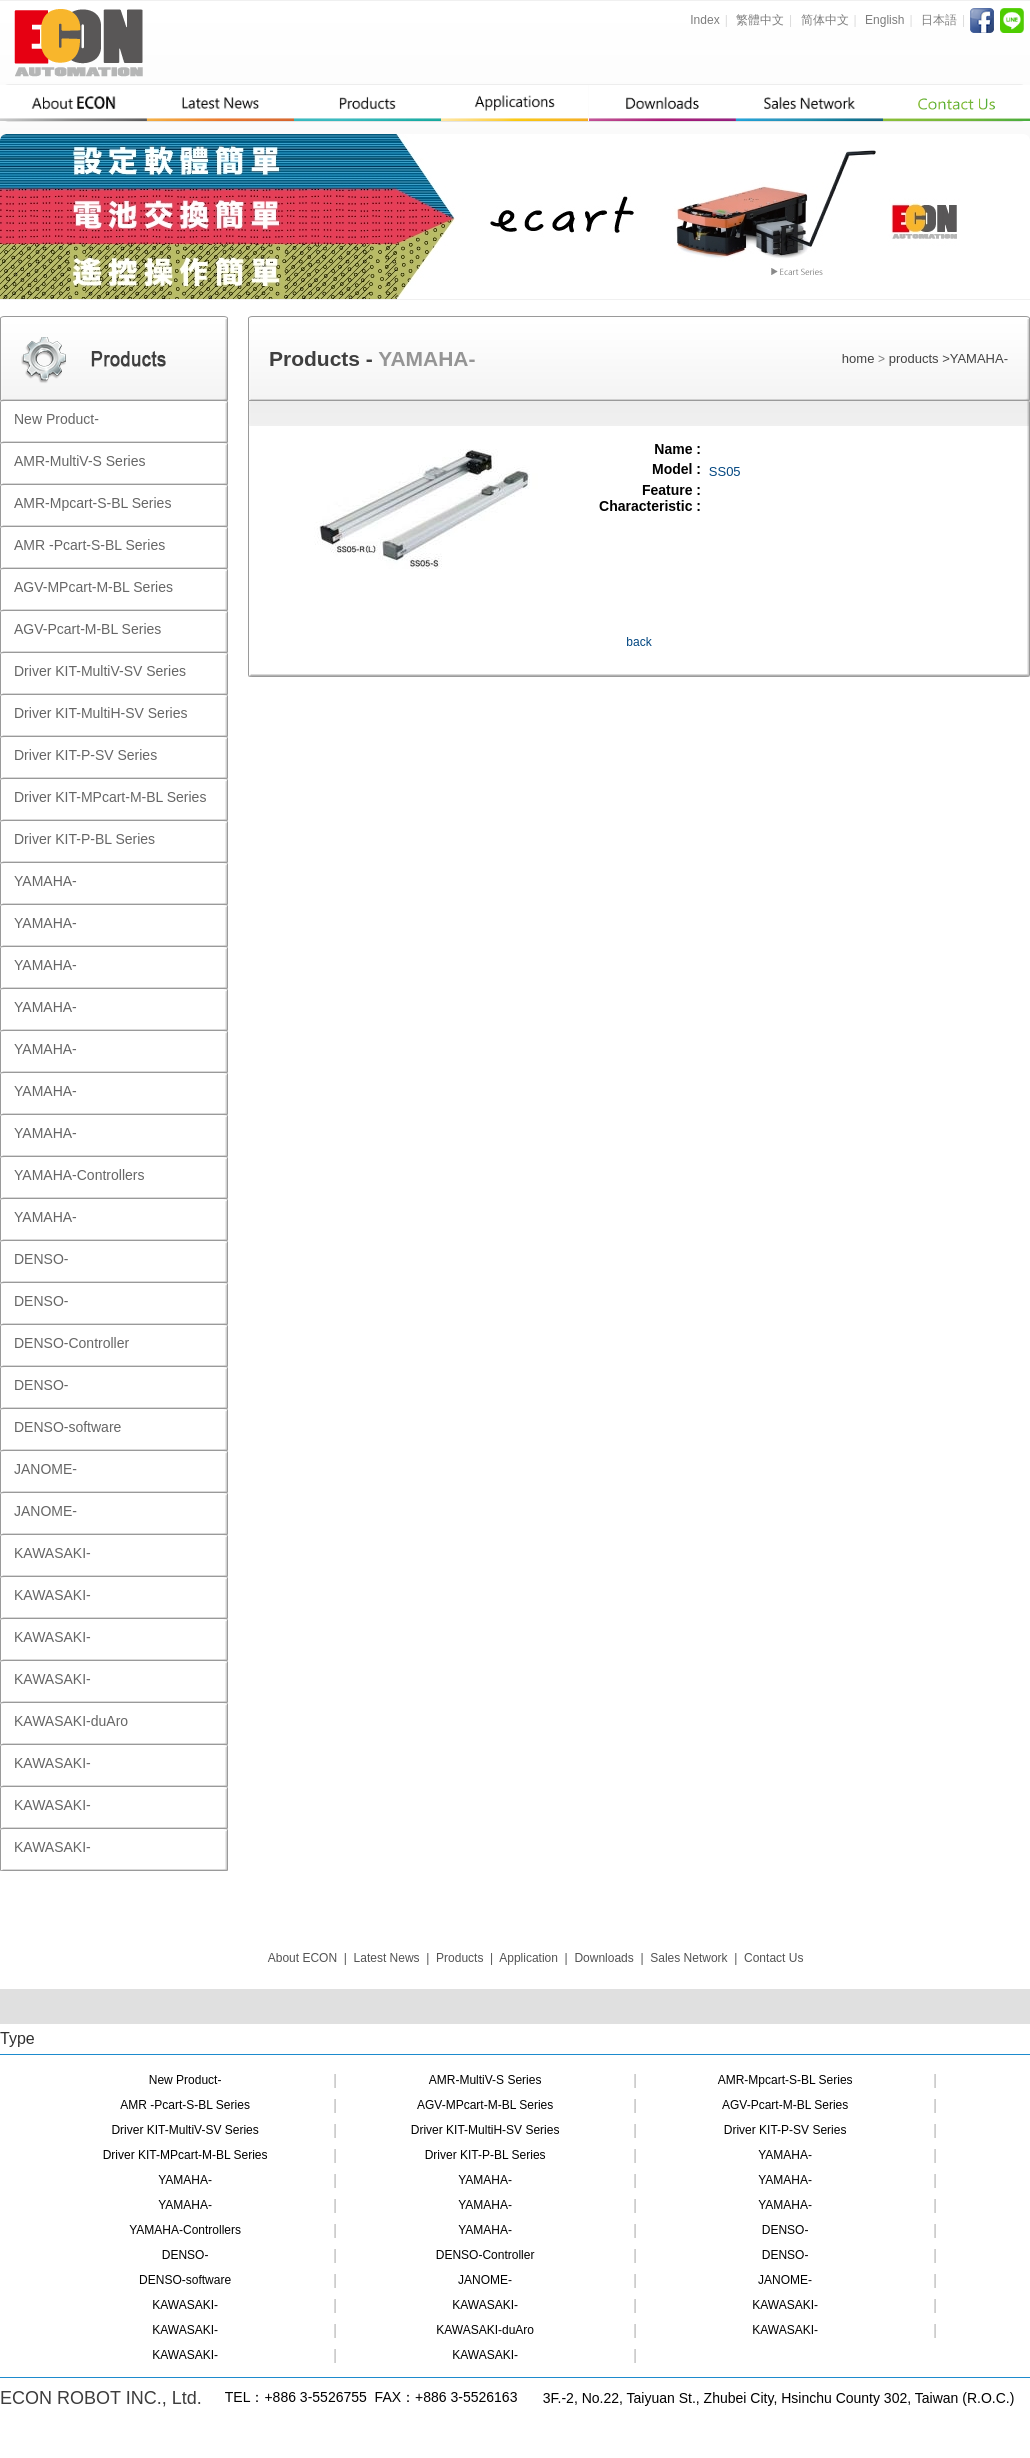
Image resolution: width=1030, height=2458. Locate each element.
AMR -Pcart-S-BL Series (185, 2105)
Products (459, 1958)
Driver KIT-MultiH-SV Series (485, 2130)
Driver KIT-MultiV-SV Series (184, 2130)
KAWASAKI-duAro (485, 2330)
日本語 (939, 20)
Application (528, 1958)
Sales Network (688, 1958)
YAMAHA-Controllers (185, 2230)
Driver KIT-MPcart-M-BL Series (185, 2155)
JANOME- (485, 2280)
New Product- (185, 2080)
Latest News (387, 1958)
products (915, 358)
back (638, 642)
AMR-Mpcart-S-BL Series (785, 2080)
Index (704, 20)
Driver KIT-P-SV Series (785, 2130)
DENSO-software (185, 2280)
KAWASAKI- (185, 2305)
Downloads (603, 1958)
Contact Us (773, 1958)
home (858, 358)
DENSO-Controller (485, 2255)
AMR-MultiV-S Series (485, 2080)
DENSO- (785, 2230)
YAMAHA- (979, 358)
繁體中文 (760, 20)
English (884, 20)
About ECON (302, 1958)
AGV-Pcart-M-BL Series (785, 2105)
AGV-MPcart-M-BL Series (485, 2105)
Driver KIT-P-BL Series (485, 2155)
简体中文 (825, 20)
